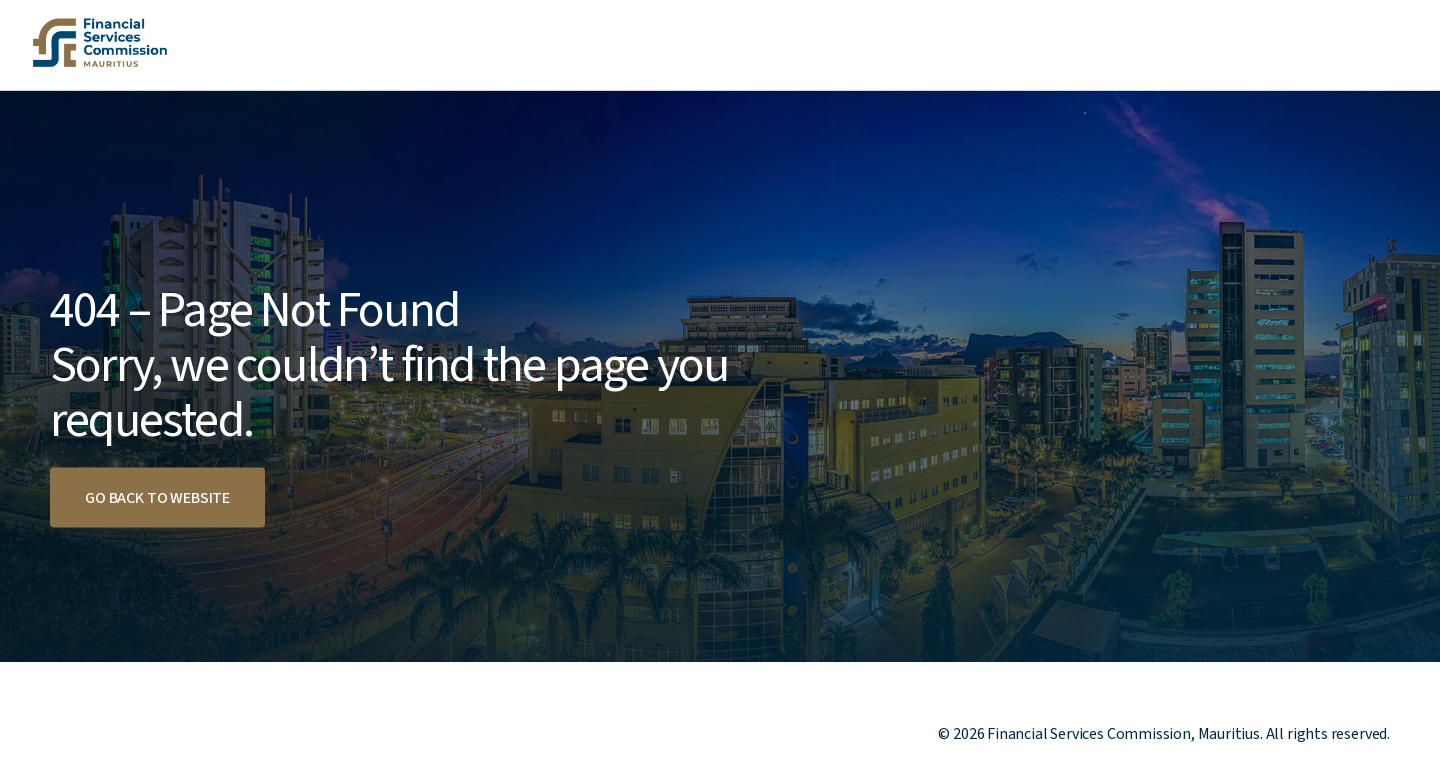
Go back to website (157, 498)
